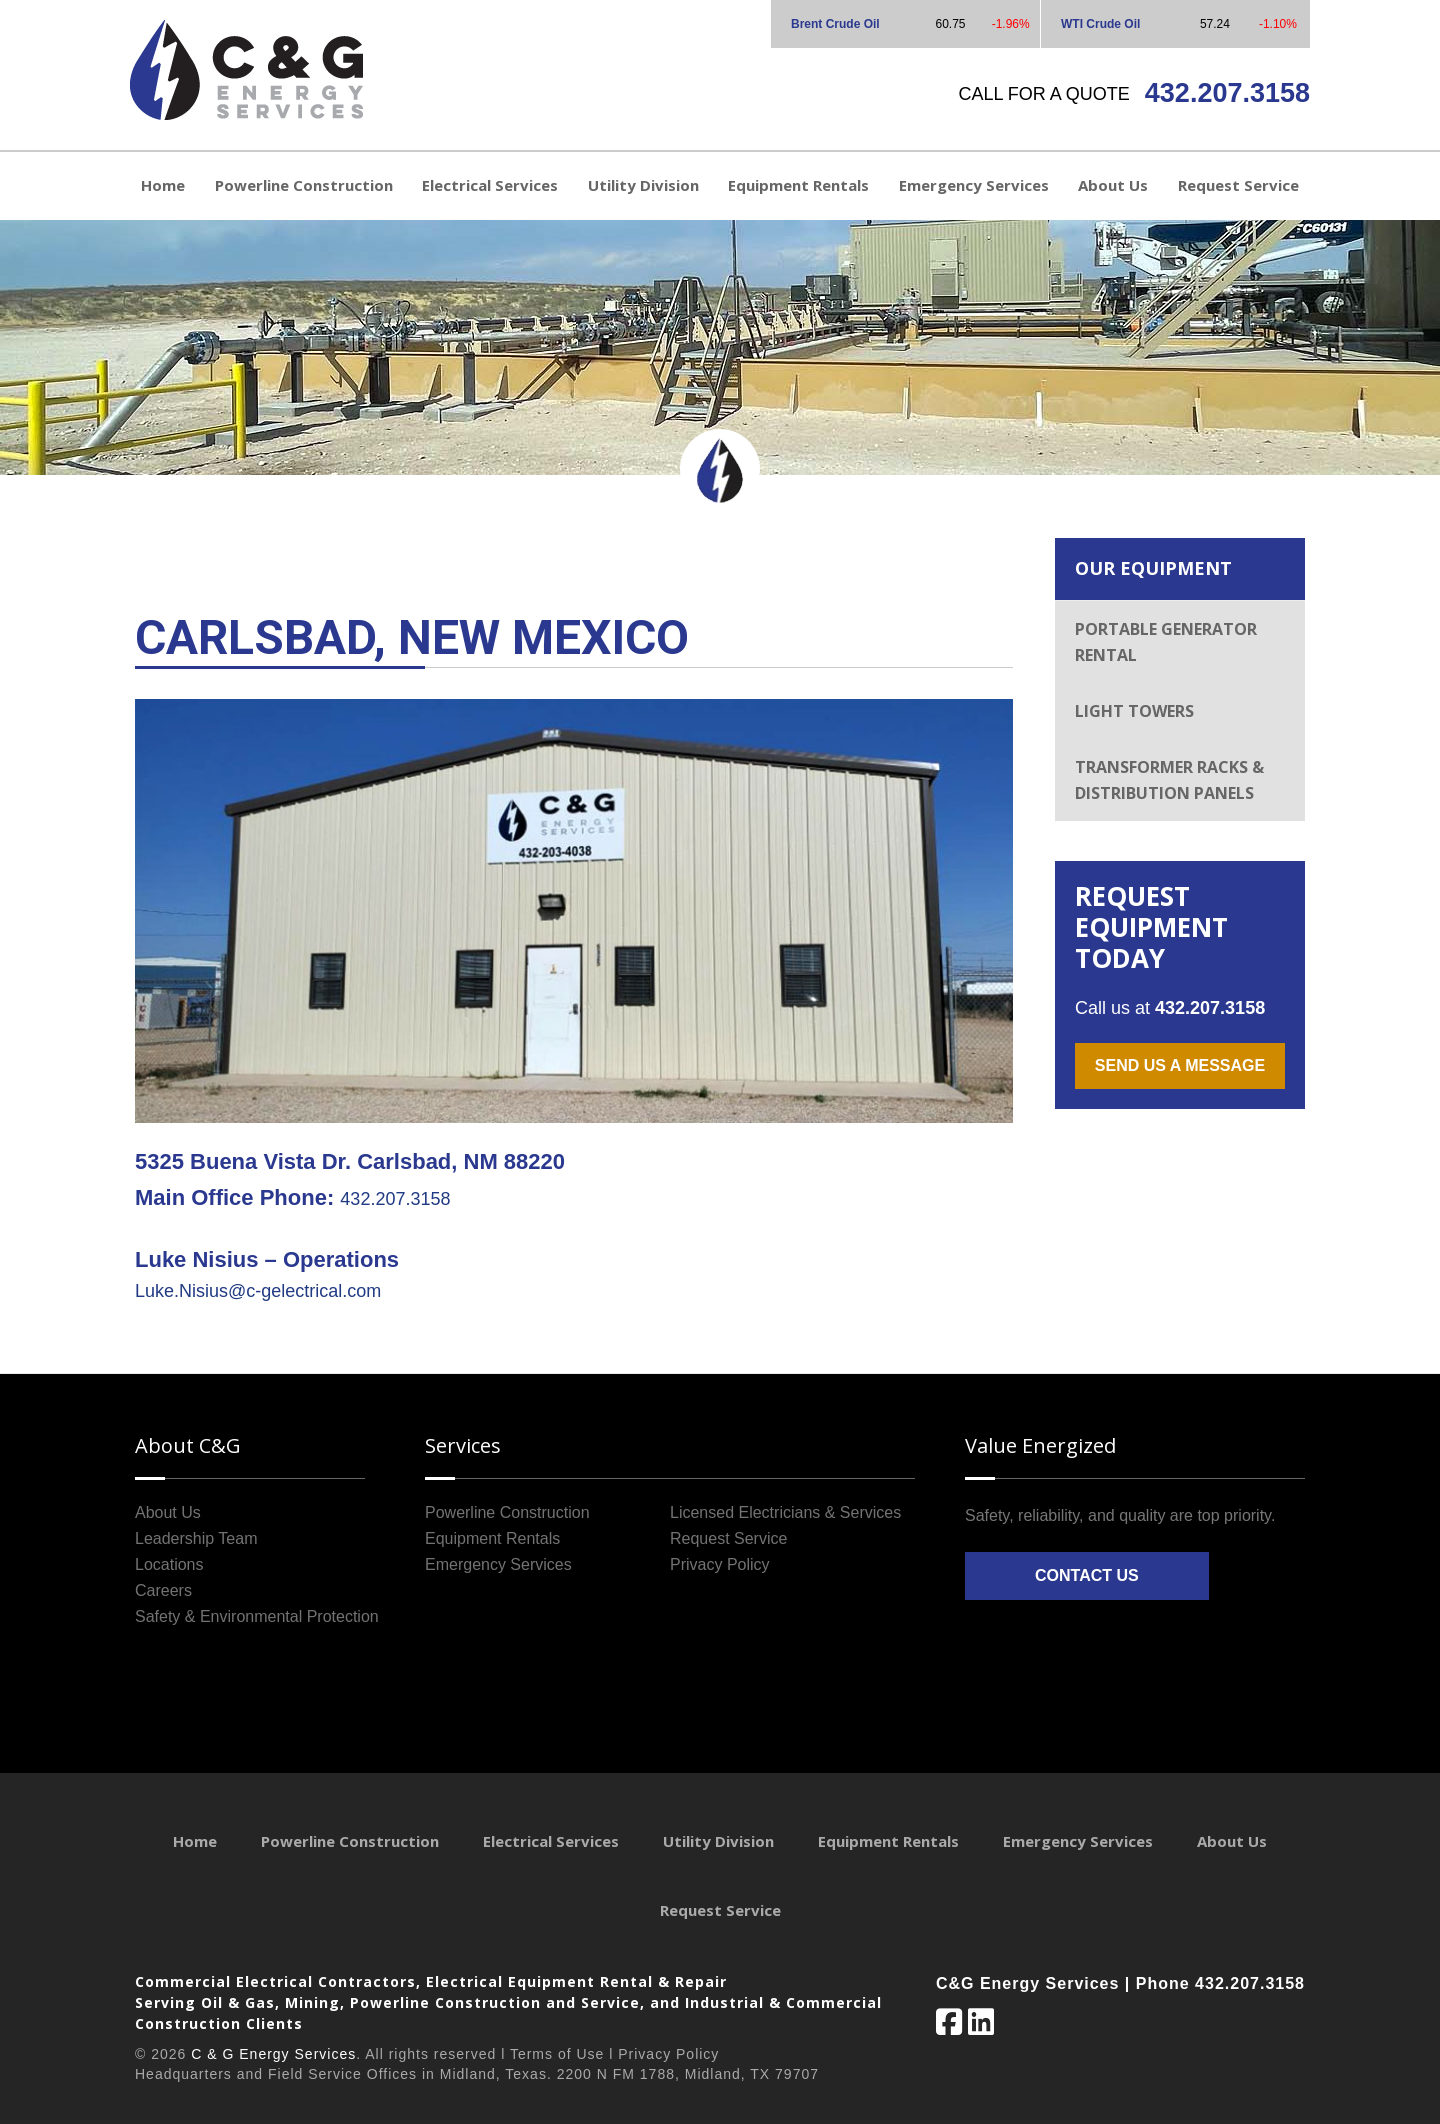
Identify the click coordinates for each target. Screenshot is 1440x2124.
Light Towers (1134, 711)
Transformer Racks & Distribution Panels (1169, 780)
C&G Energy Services (246, 70)
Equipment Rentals (492, 1538)
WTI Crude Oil (1100, 24)
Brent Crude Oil (835, 24)
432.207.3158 (1227, 93)
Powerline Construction (507, 1512)
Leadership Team (196, 1538)
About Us (168, 1512)
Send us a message (1180, 1065)
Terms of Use (557, 2054)
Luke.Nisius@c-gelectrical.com (258, 1291)
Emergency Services (498, 1564)
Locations (169, 1564)
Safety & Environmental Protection (257, 1616)
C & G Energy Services (273, 2054)
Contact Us (1087, 1575)
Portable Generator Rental (1166, 642)
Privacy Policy (720, 1564)
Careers (163, 1590)
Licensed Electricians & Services (785, 1512)
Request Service (728, 1538)
